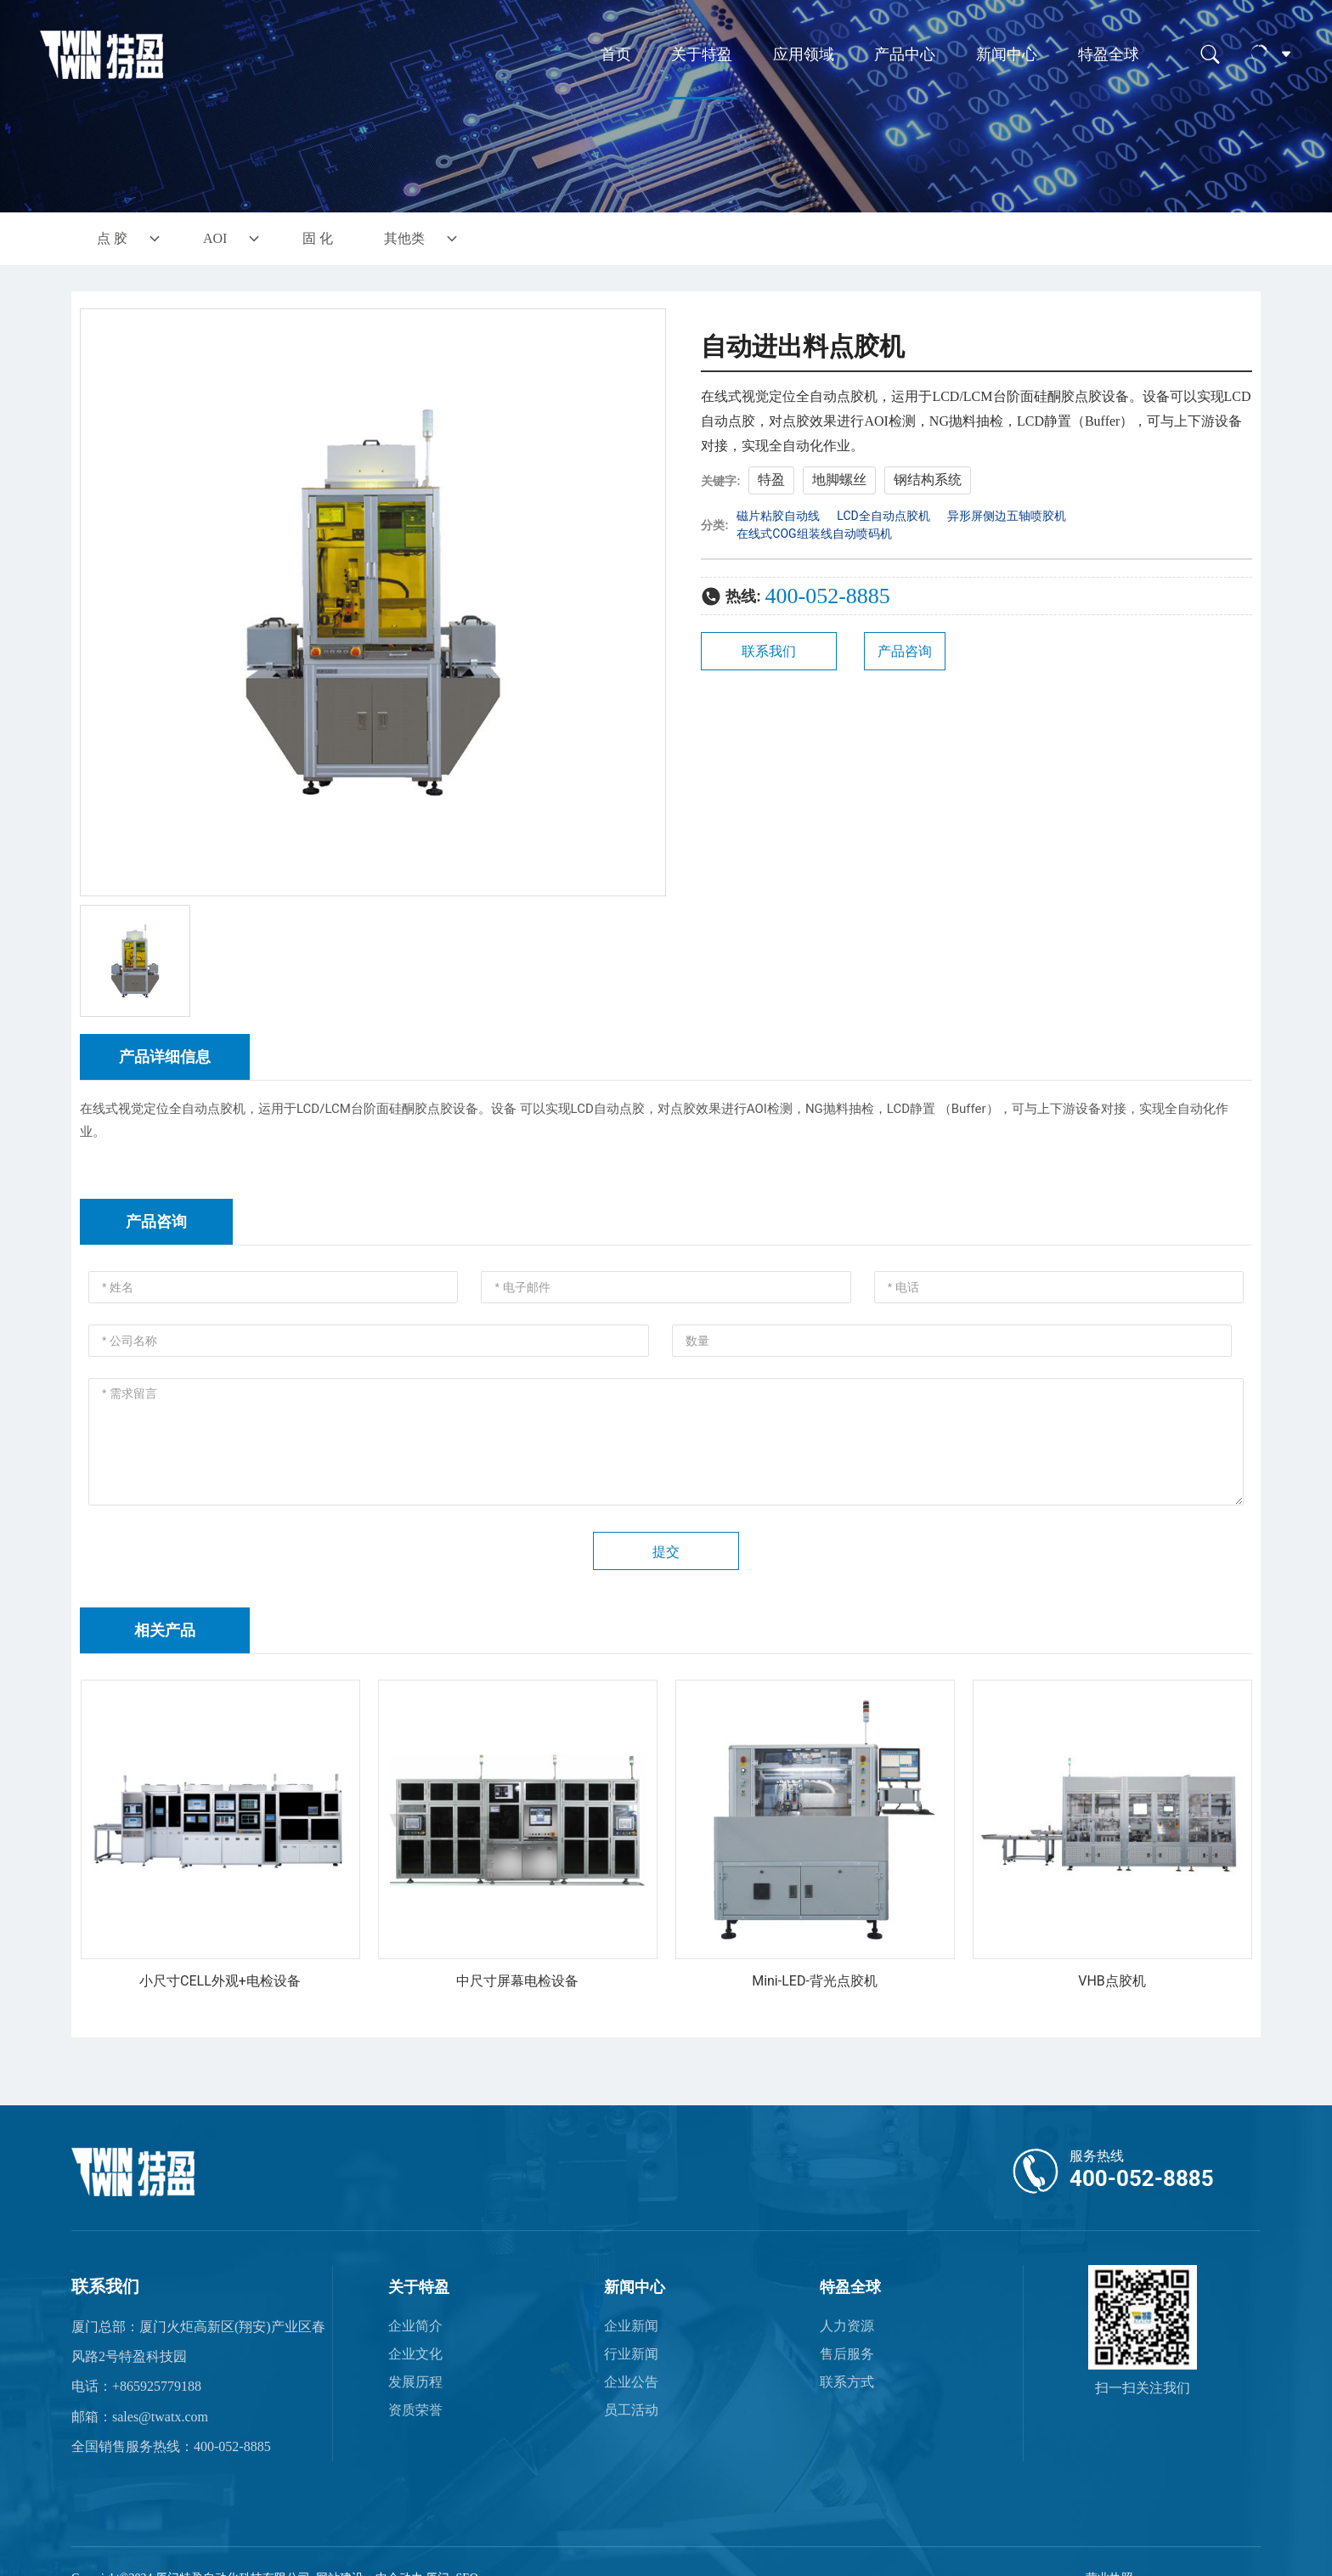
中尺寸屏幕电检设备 (517, 1981)
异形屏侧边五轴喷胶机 (1006, 516)
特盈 (771, 480)
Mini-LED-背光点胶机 (815, 1981)
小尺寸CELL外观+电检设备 (220, 1981)
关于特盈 (701, 54)
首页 (616, 54)
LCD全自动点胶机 (883, 516)
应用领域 (803, 54)
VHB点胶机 (1112, 1981)
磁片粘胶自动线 (778, 516)
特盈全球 (1108, 54)
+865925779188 (156, 2386)
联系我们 (105, 2286)
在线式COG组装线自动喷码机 (814, 533)
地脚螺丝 (839, 480)
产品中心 (904, 54)
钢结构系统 (928, 480)
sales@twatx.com (160, 2416)
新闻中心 (1006, 54)
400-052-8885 (827, 596)
